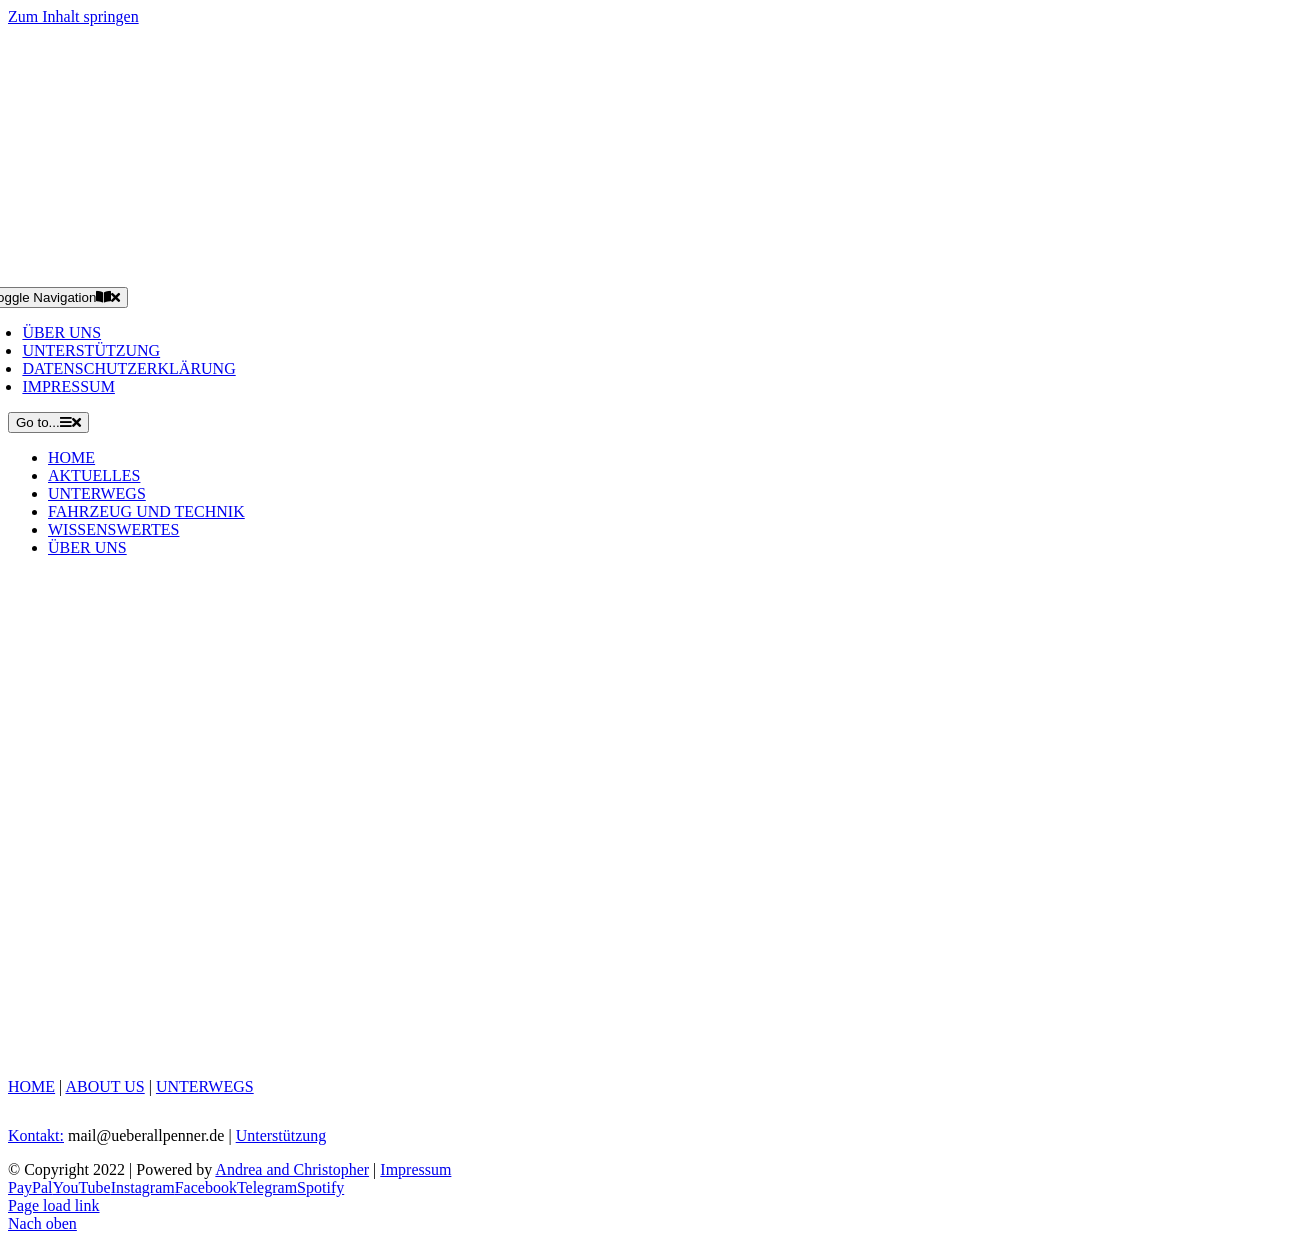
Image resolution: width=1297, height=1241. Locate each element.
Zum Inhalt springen (73, 16)
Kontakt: (36, 1135)
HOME (31, 1086)
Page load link (54, 1205)
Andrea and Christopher (292, 1169)
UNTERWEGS (205, 1086)
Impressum (415, 1169)
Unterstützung (281, 1135)
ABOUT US (104, 1086)
